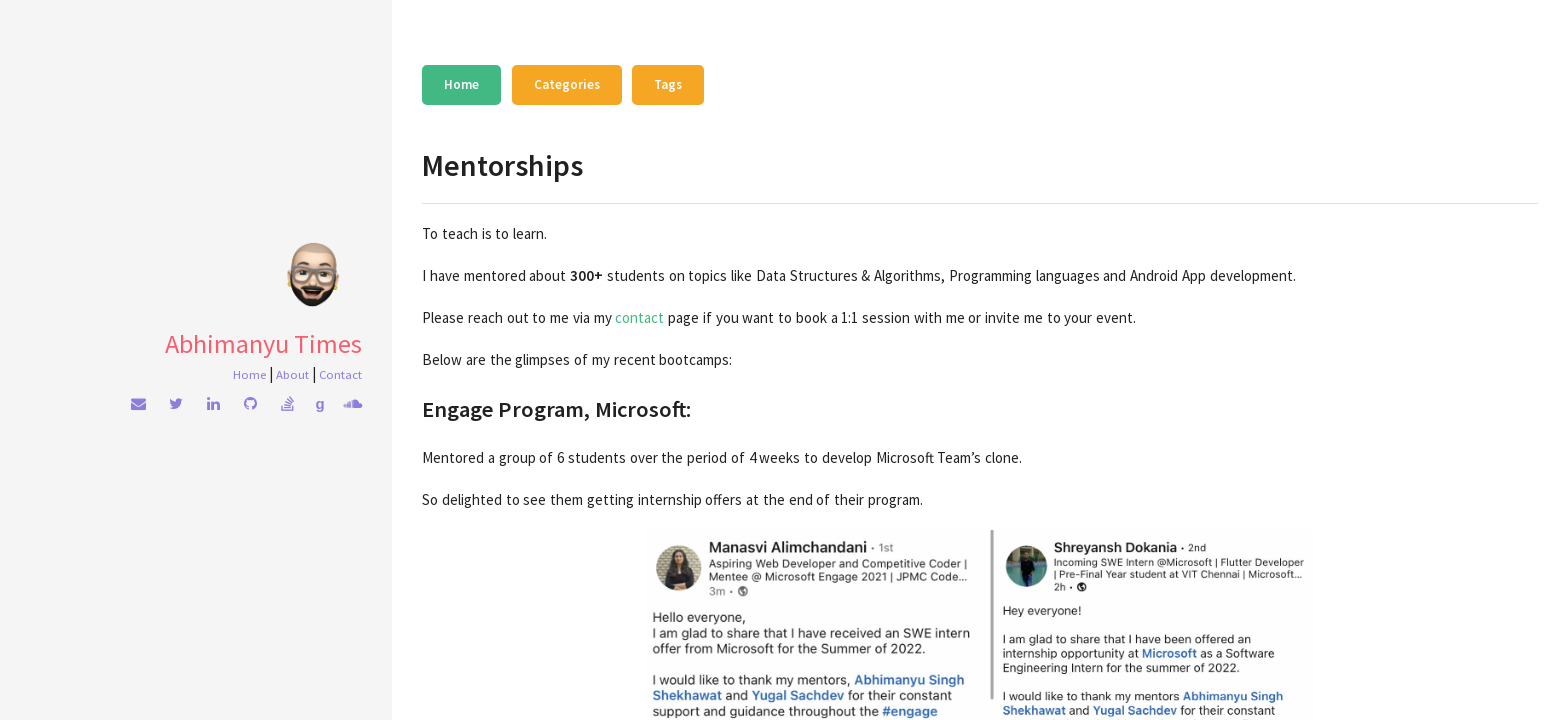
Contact (340, 374)
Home (249, 374)
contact (639, 317)
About (292, 374)
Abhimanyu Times (263, 343)
